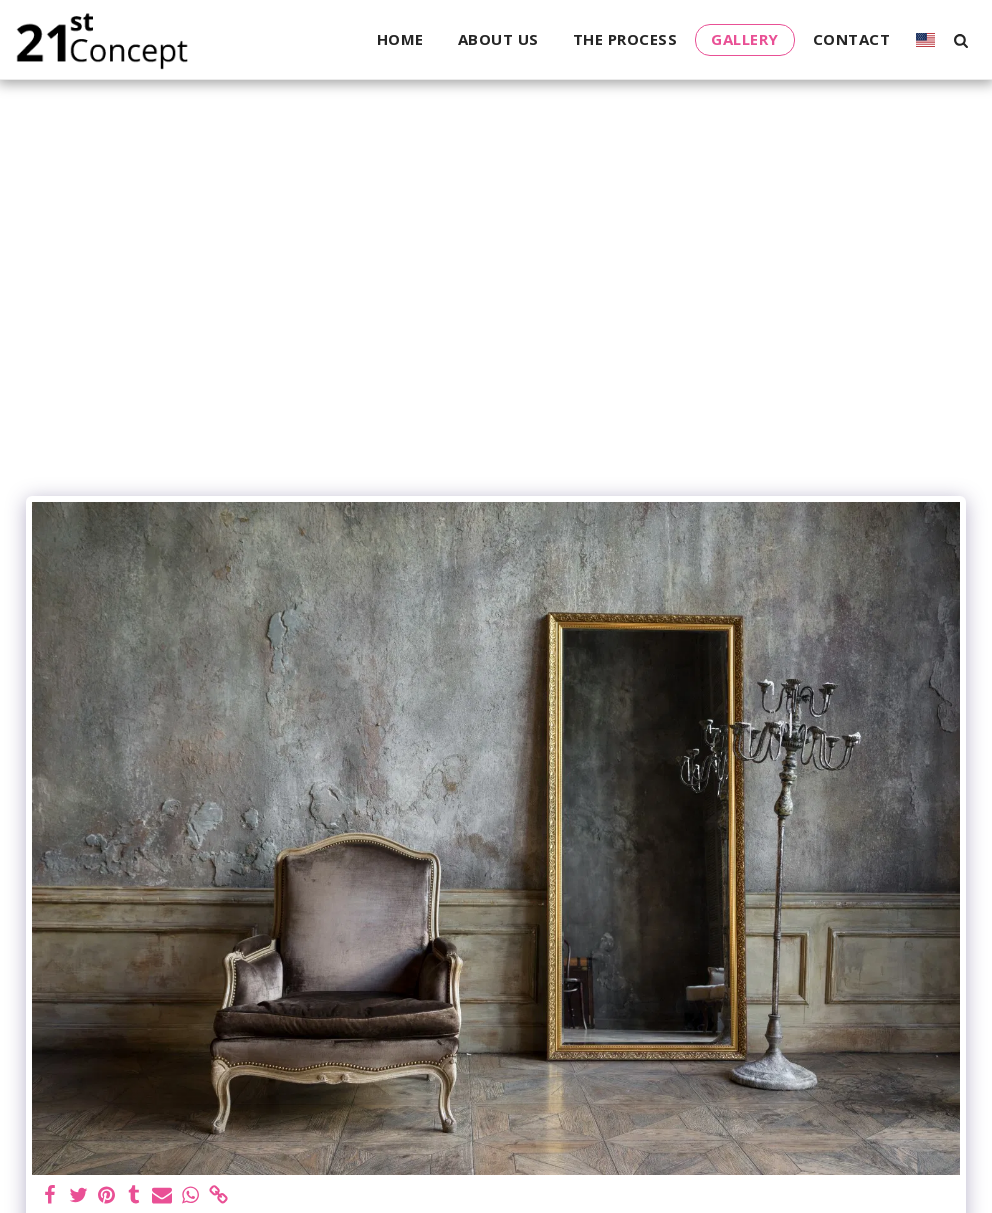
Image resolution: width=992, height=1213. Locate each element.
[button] (960, 40)
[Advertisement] (496, 336)
